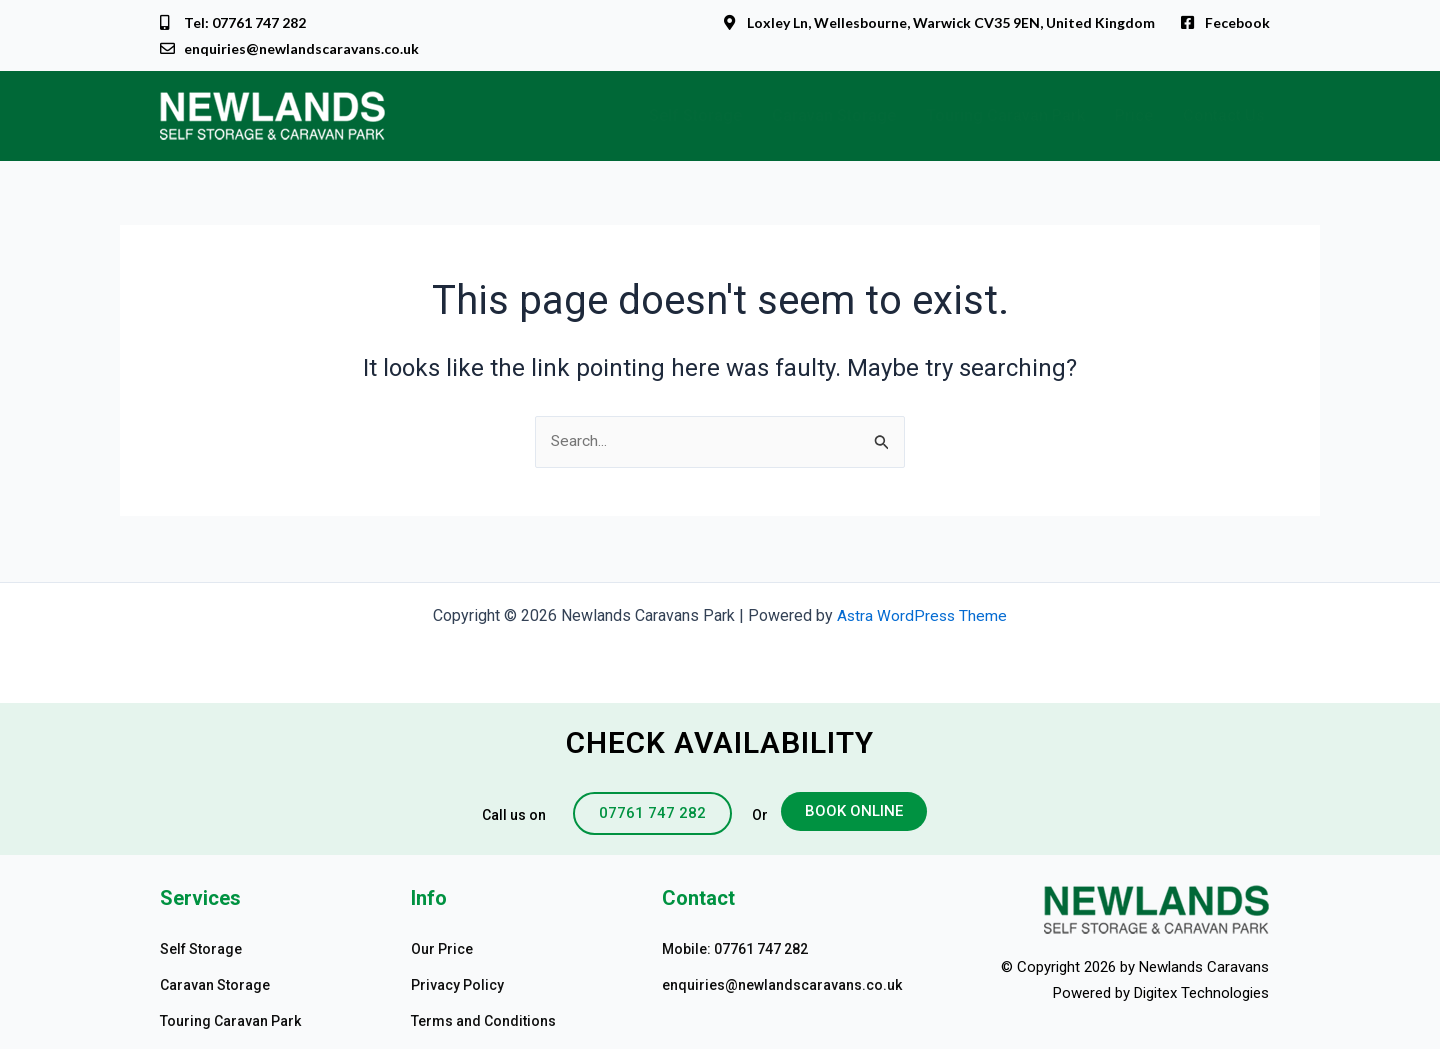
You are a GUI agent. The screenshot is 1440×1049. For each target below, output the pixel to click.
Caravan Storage (834, 117)
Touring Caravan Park (1005, 117)
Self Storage (695, 117)
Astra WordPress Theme (922, 615)
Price (1134, 117)
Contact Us (1224, 117)
